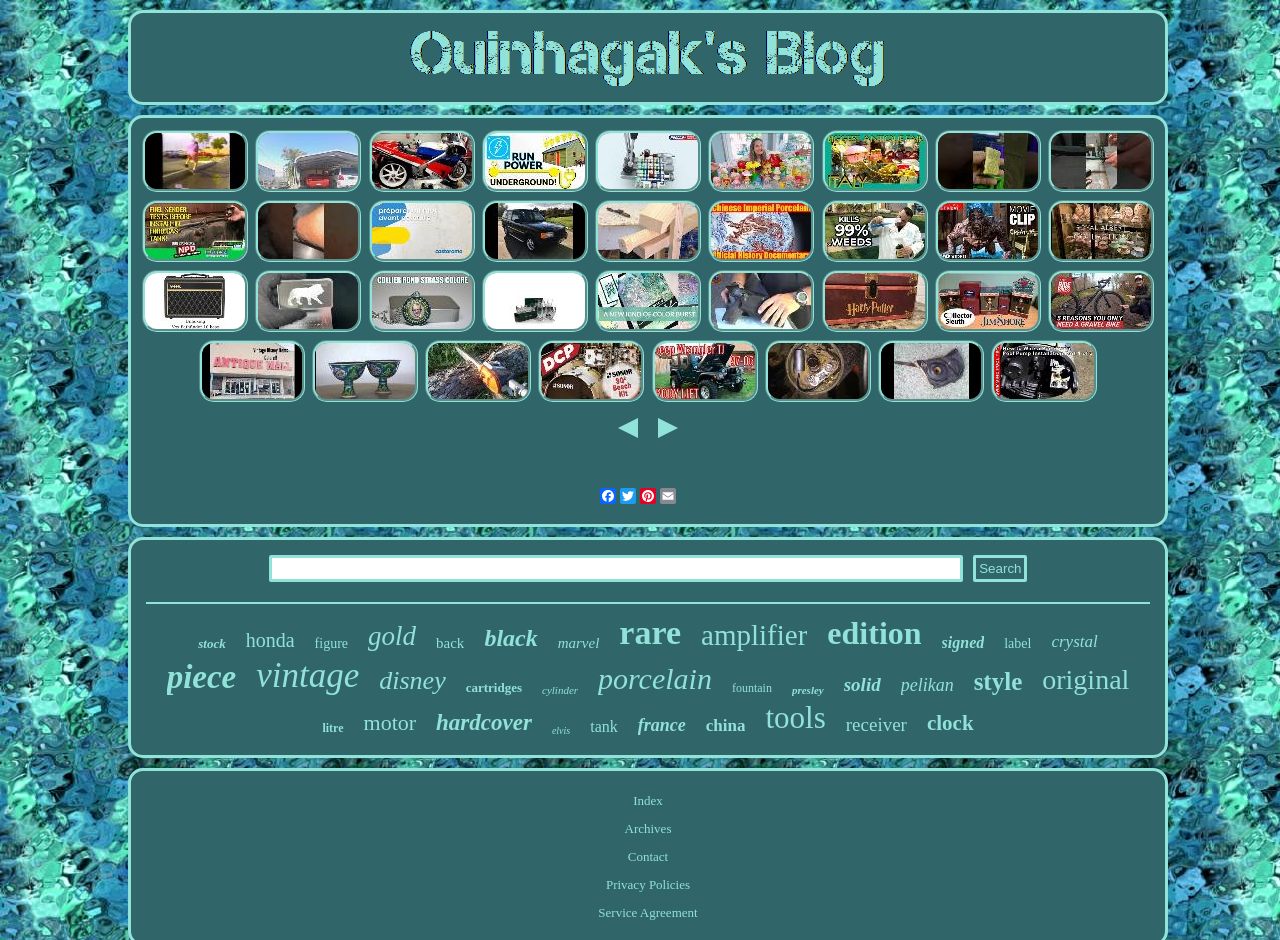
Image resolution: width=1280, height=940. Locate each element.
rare (650, 632)
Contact (648, 856)
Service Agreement (647, 912)
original (1085, 679)
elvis (561, 730)
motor (390, 722)
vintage (307, 675)
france (662, 725)
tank (604, 726)
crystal (1074, 641)
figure (331, 643)
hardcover (484, 722)
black (510, 638)
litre (332, 728)
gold (392, 636)
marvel (579, 643)
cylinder (560, 690)
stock (211, 643)
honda (270, 640)
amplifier (754, 635)
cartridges (494, 687)
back (450, 643)
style (998, 681)
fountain (752, 688)
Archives (648, 828)
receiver (876, 724)
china (726, 725)
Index (648, 800)
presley (808, 690)
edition (874, 633)
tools (795, 717)
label (1017, 643)
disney (412, 680)
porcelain (655, 678)
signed (963, 642)
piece (202, 677)
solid (862, 684)
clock (950, 723)
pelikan (927, 685)
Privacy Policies (648, 884)
